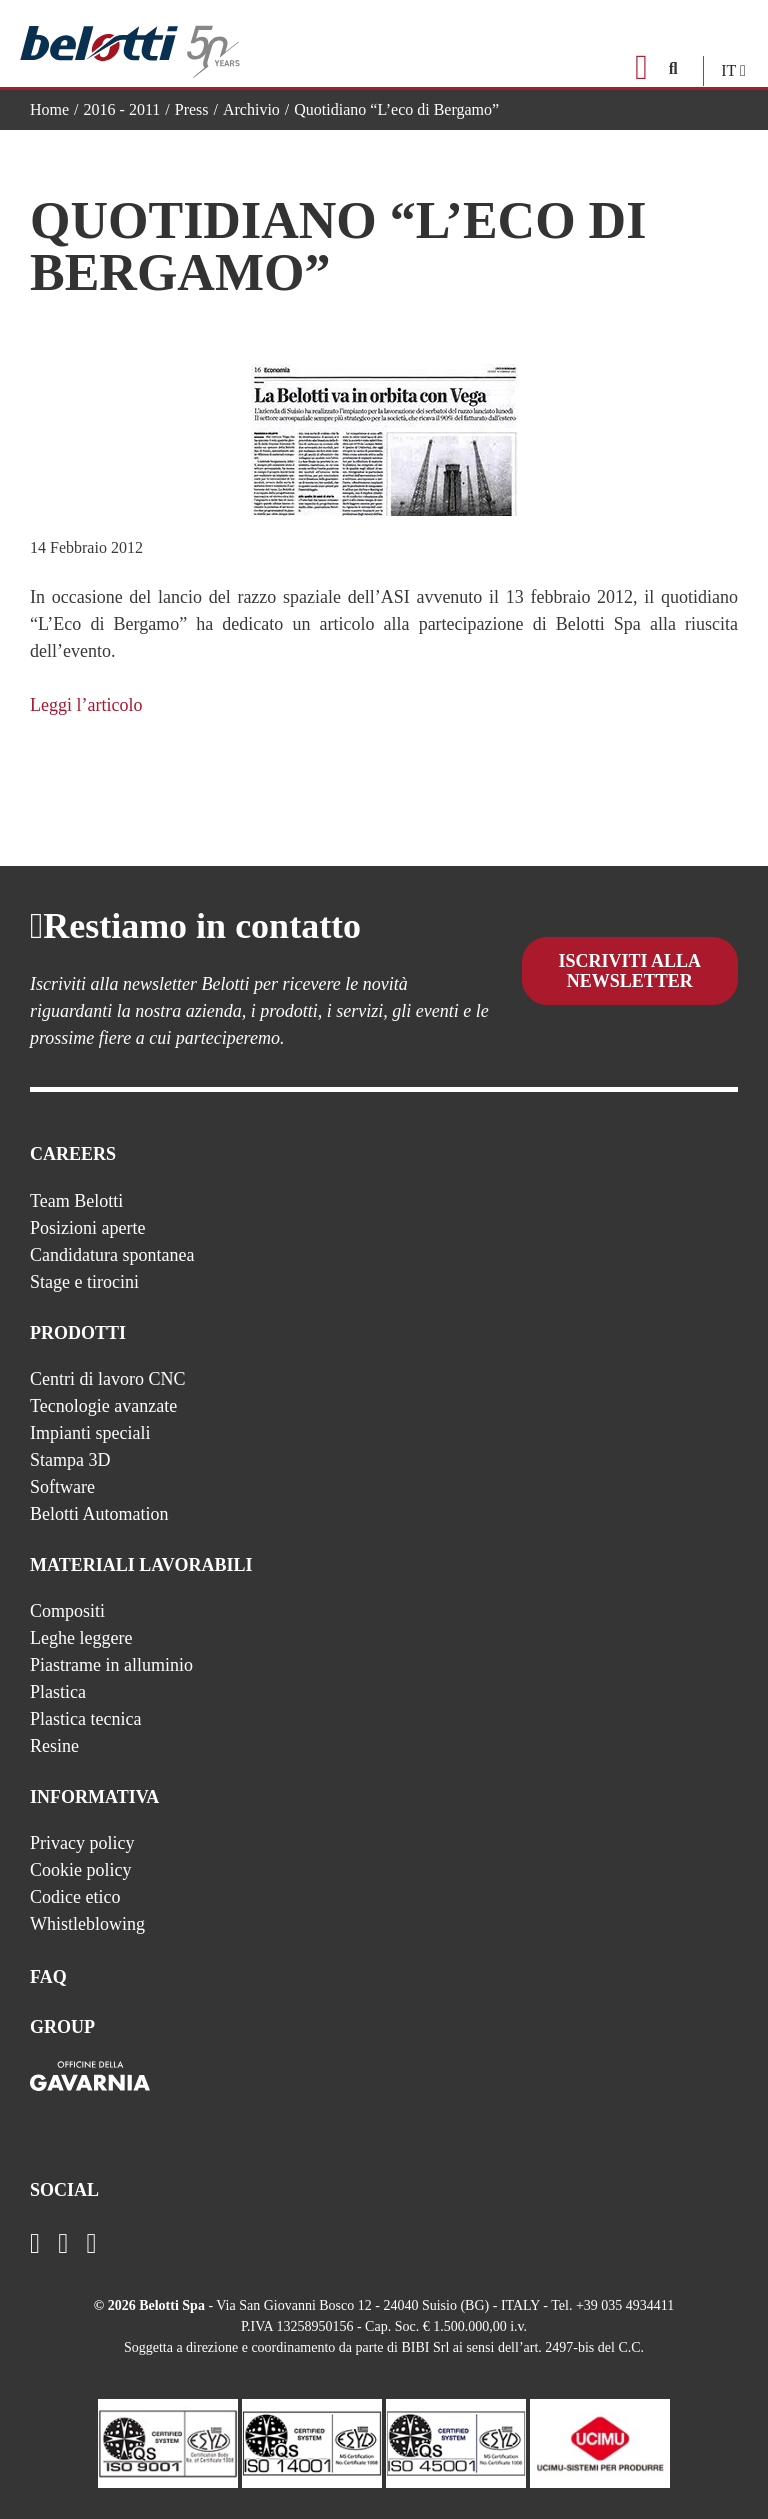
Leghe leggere (81, 1638)
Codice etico (75, 1897)
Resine (54, 1746)
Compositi (67, 1611)
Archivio (251, 109)
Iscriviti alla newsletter (630, 986)
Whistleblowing (87, 1924)
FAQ (48, 1977)
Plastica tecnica (85, 1719)
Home (49, 109)
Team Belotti (76, 1201)
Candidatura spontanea (112, 1255)
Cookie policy (81, 1870)
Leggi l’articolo (86, 705)
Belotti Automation (99, 1514)
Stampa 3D (70, 1460)
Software (62, 1487)
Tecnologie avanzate (103, 1406)
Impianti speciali (90, 1433)
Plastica (58, 1692)
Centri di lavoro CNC (108, 1379)
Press (192, 109)
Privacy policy (82, 1843)
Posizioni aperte (87, 1228)
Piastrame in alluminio (111, 1665)
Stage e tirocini (84, 1282)
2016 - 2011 (122, 109)
